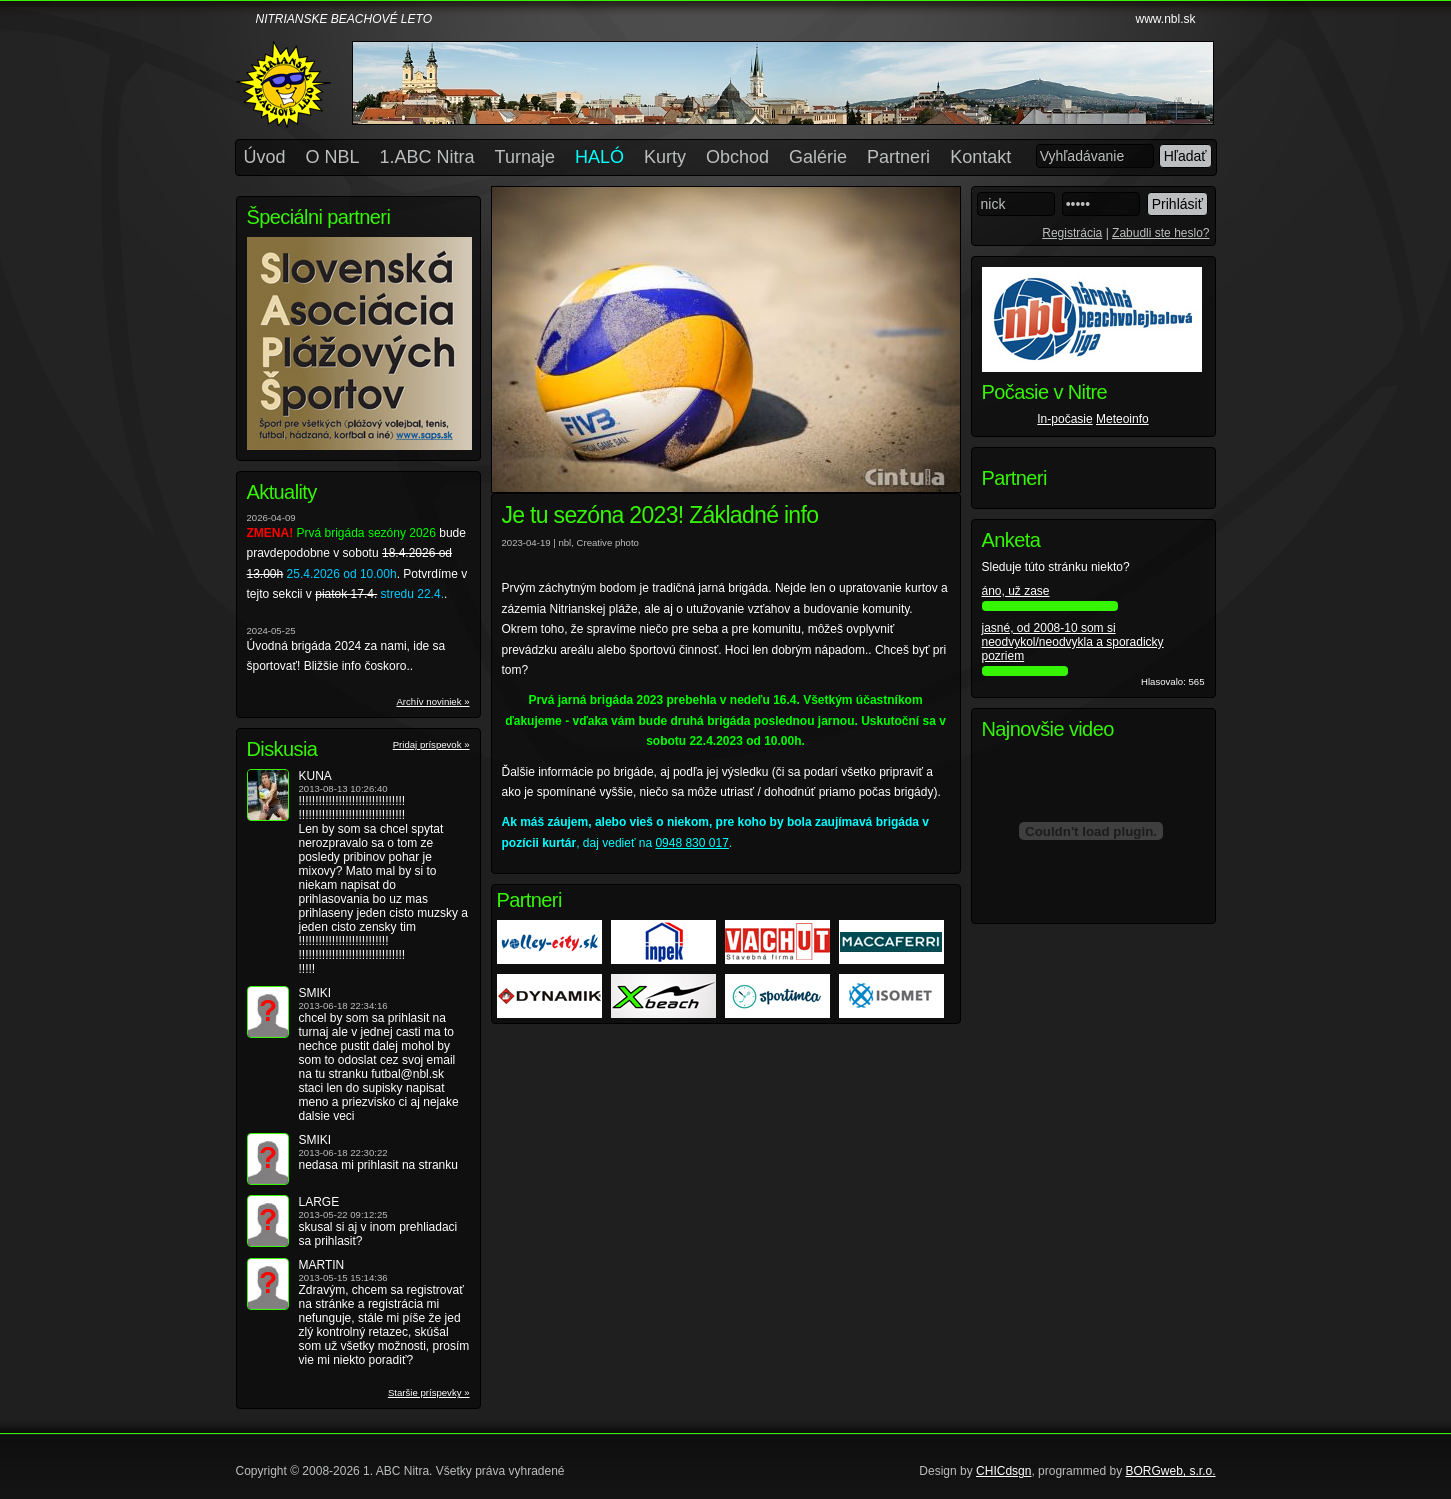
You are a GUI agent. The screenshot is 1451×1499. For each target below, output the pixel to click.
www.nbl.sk (1165, 19)
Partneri (898, 157)
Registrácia (1072, 233)
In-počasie (1064, 419)
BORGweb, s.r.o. (1170, 1471)
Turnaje (525, 157)
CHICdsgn (1003, 1471)
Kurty (665, 157)
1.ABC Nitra (427, 157)
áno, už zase (1016, 591)
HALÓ (599, 157)
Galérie (818, 157)
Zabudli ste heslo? (1160, 233)
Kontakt (980, 157)
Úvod (265, 157)
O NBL (333, 157)
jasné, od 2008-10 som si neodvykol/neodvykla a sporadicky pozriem (1073, 642)
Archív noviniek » (432, 701)
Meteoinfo (1122, 419)
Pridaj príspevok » (431, 744)
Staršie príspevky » (429, 1392)
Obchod (737, 157)
